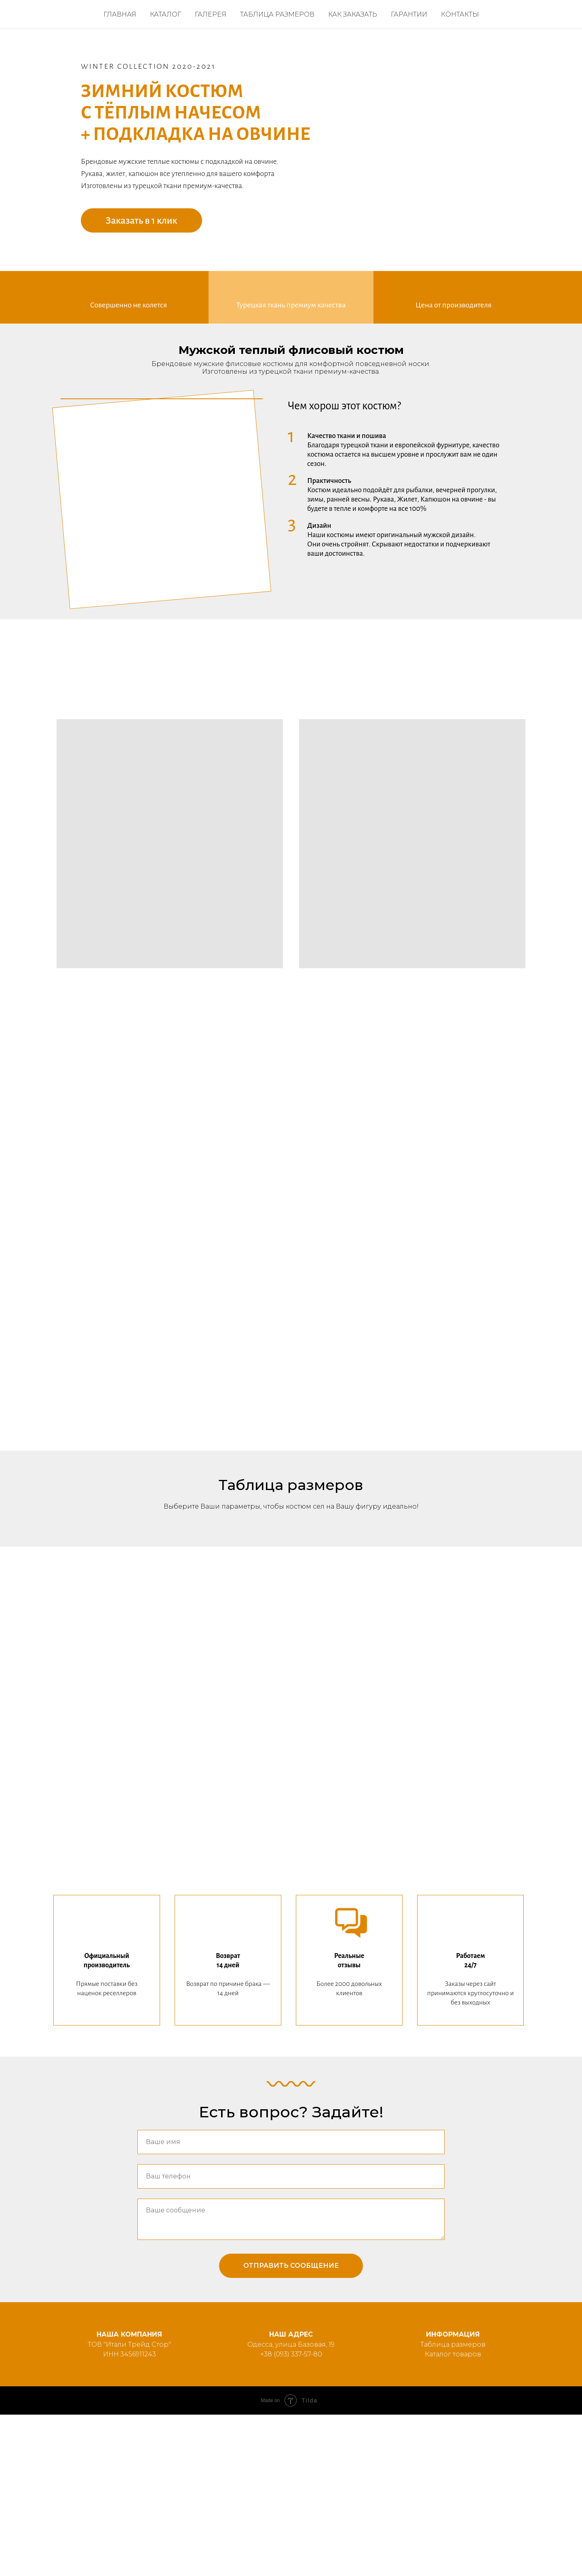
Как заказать (352, 14)
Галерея (210, 14)
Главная (119, 14)
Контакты (460, 14)
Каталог (165, 14)
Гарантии (409, 14)
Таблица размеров (277, 14)
